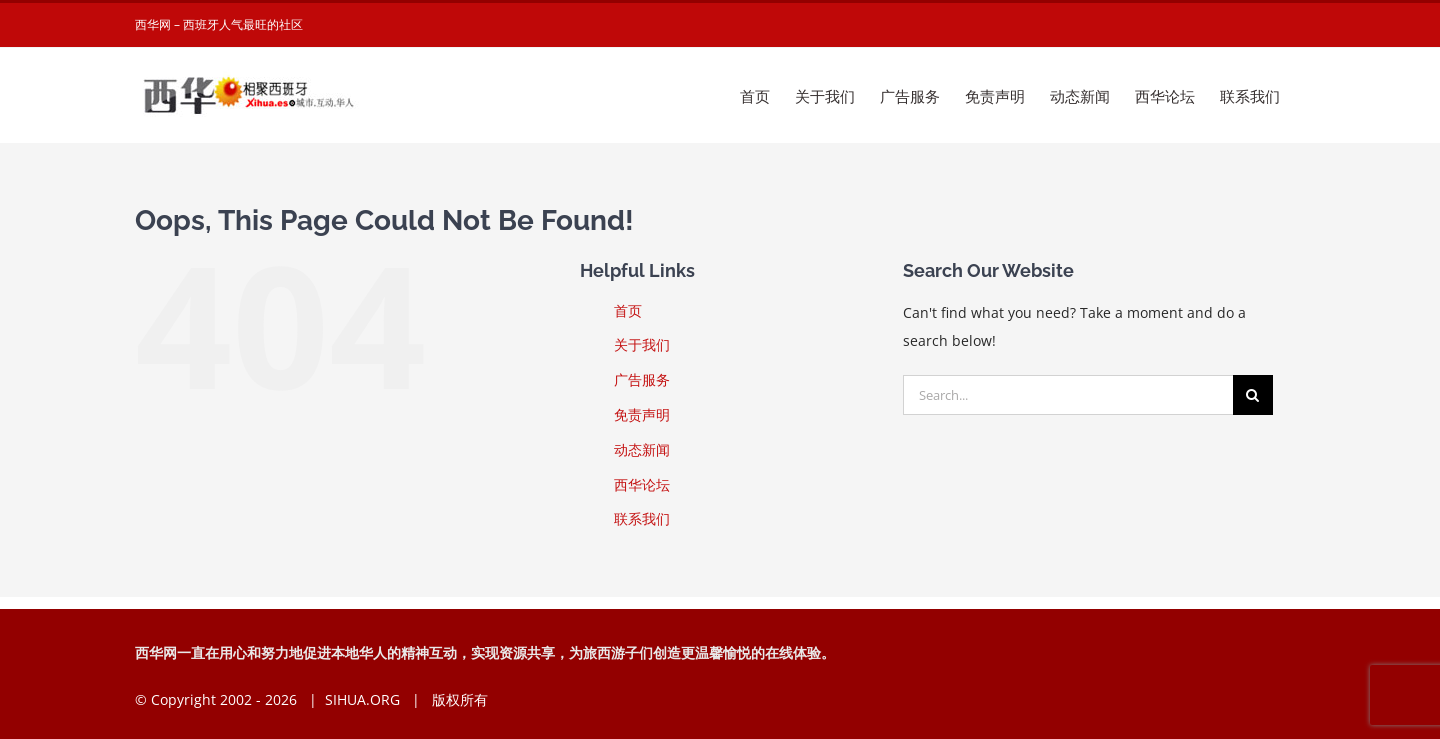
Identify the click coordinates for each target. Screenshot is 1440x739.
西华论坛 (642, 484)
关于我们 (642, 344)
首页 (628, 310)
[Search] (1253, 395)
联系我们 (642, 518)
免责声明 (642, 414)
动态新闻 (642, 449)
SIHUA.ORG (362, 699)
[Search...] (1068, 395)
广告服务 (642, 379)
